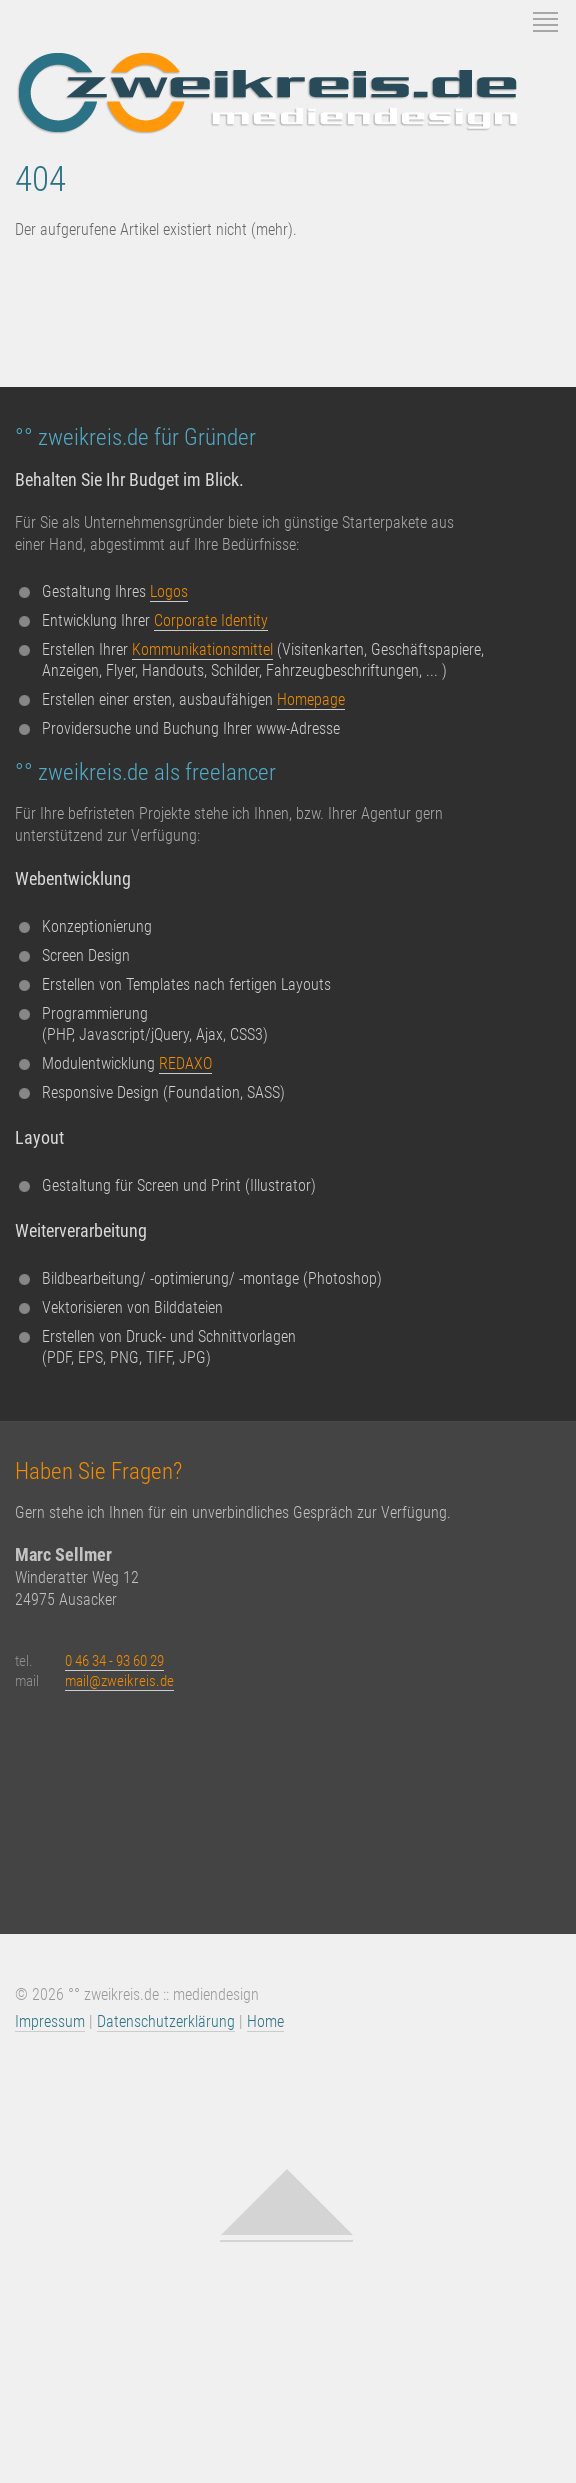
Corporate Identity (211, 620)
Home (265, 2021)
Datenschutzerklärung (166, 2021)
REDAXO (185, 1063)
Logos (169, 591)
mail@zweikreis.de (119, 1681)
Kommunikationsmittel (202, 649)
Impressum (50, 2021)
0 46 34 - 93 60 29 (114, 1661)
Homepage (311, 699)
